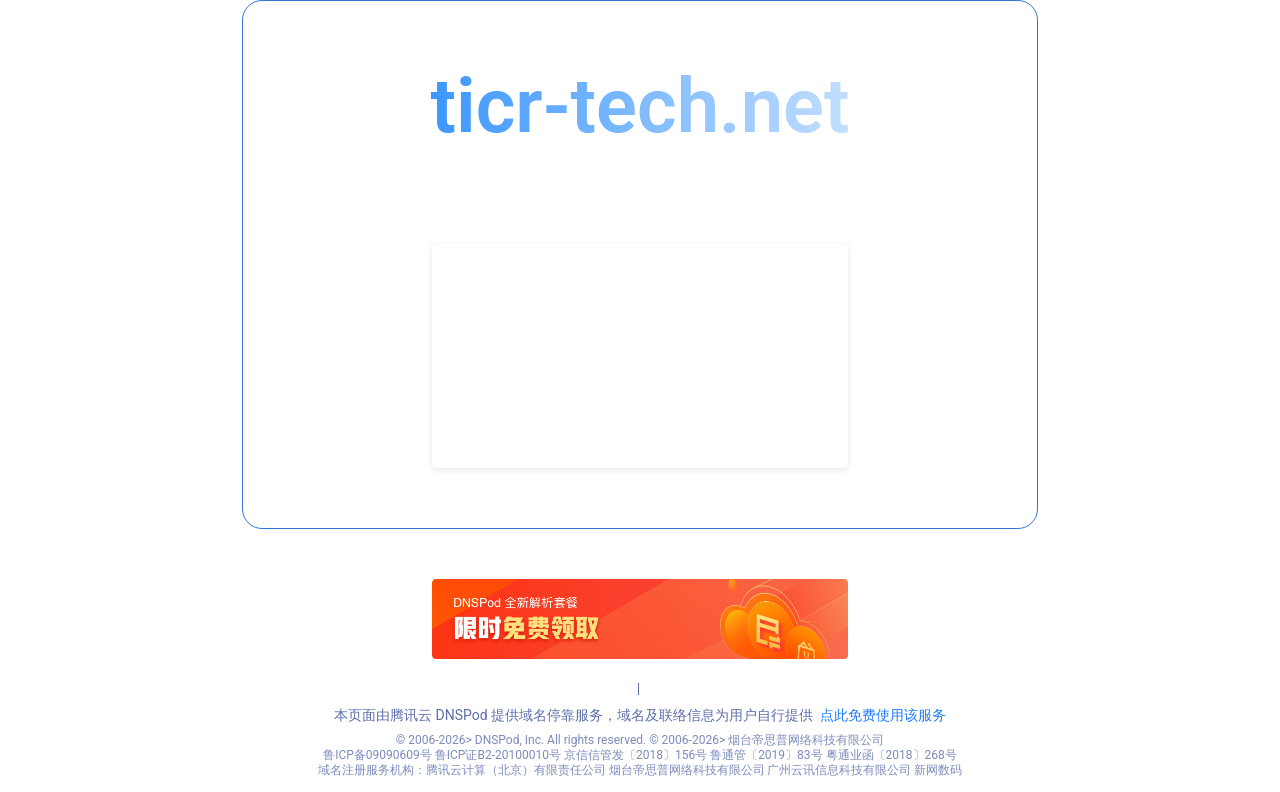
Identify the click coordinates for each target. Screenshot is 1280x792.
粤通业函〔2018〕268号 (891, 755)
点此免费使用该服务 (883, 715)
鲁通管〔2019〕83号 (766, 755)
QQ (473, 404)
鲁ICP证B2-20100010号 (498, 755)
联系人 (485, 314)
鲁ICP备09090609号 (377, 755)
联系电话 (492, 344)
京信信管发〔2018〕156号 (635, 755)
